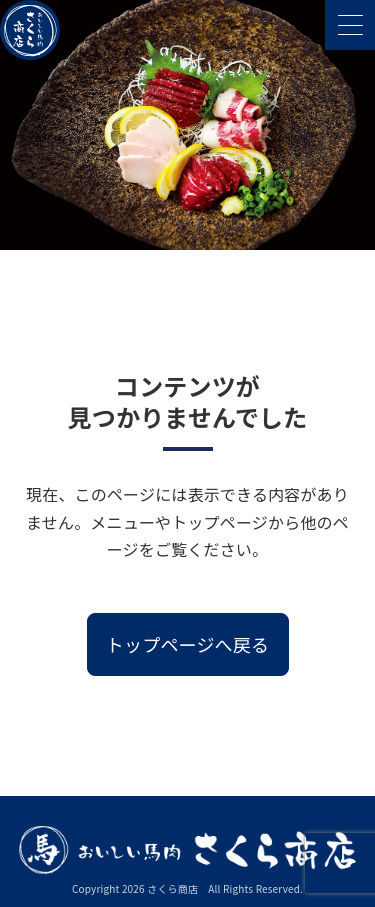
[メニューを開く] (350, 25)
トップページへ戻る (187, 644)
